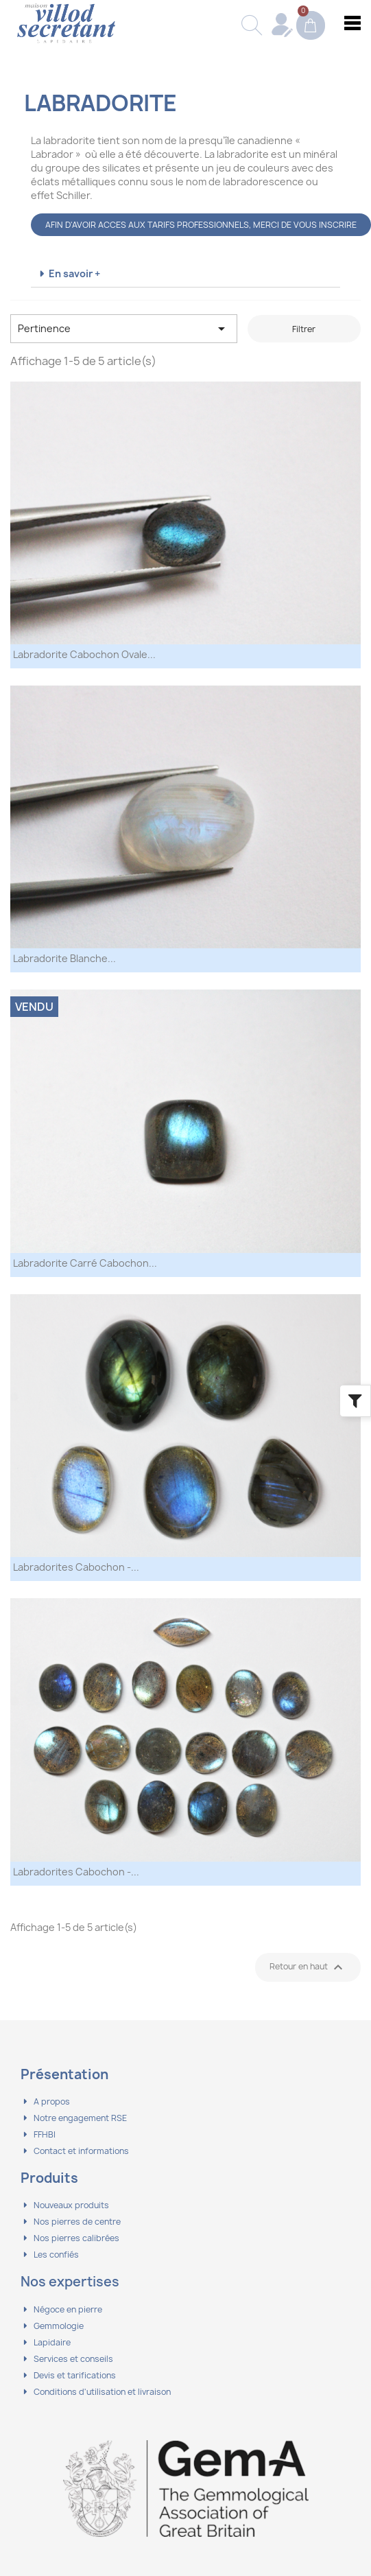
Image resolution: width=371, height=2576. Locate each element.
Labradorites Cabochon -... (76, 1566)
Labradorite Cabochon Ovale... (84, 654)
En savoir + (74, 273)
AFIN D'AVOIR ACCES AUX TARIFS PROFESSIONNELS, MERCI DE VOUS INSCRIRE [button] (201, 225)
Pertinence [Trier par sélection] (124, 328)
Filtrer (303, 329)
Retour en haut (308, 1967)
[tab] (185, 274)
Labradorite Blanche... (64, 958)
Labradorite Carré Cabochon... (85, 1262)
